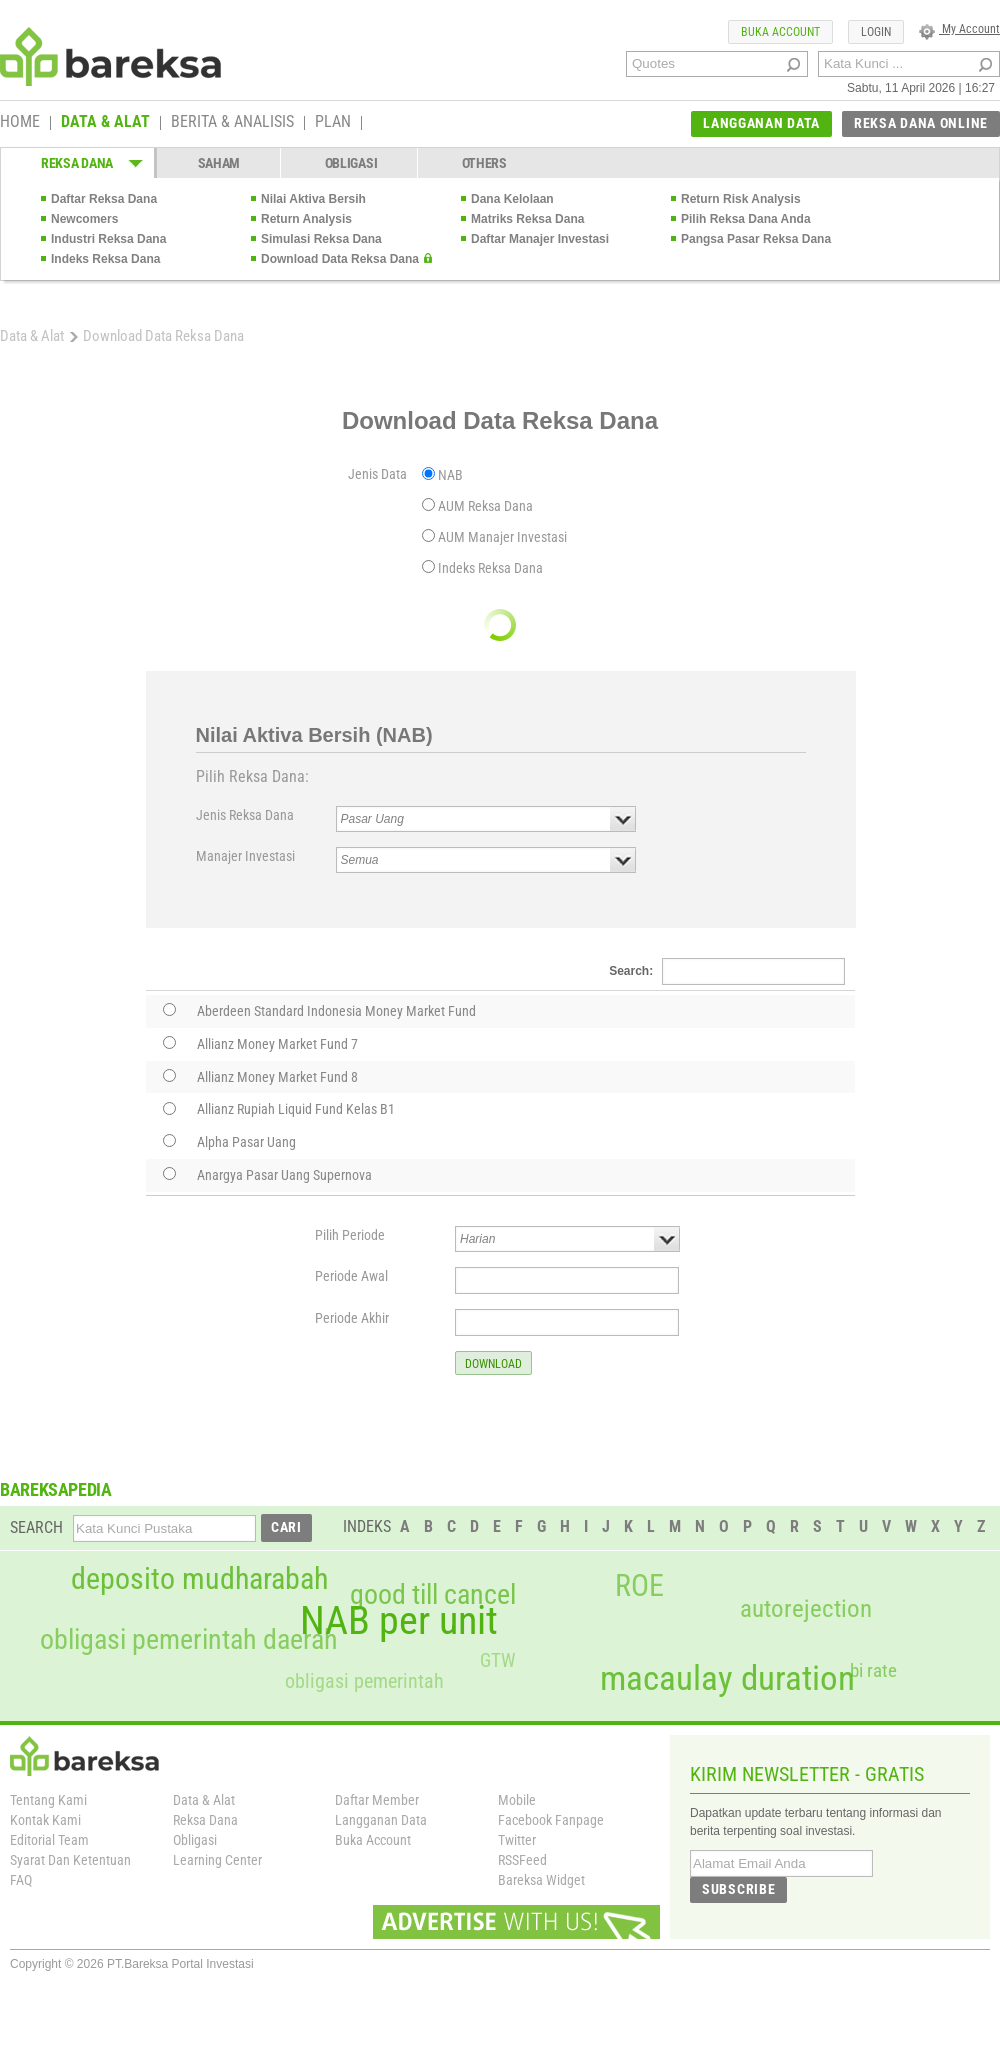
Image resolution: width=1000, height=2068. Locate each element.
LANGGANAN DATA (761, 123)
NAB (450, 475)
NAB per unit (399, 1621)
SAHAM (219, 163)
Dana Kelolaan (512, 199)
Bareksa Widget (541, 1880)
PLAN (333, 123)
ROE (639, 1586)
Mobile (517, 1800)
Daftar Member (377, 1800)
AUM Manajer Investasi (502, 537)
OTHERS (484, 163)
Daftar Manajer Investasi (540, 239)
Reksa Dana (205, 1820)
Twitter (517, 1840)
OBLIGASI (351, 163)
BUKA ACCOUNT (780, 32)
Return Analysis (306, 219)
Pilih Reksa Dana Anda (746, 219)
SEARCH (36, 1527)
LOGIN (876, 32)
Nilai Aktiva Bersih (313, 199)
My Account (959, 29)
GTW (497, 1660)
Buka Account (373, 1840)
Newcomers (84, 219)
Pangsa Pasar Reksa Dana (756, 239)
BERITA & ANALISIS (232, 123)
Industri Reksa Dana (108, 239)
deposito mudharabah (199, 1579)
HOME (20, 123)
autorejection (806, 1608)
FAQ (21, 1880)
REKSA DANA (77, 163)
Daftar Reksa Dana (104, 199)
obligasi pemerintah (364, 1681)
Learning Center (217, 1860)
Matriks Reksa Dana (527, 219)
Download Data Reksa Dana (340, 259)
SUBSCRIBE (738, 1889)
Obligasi (195, 1840)
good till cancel (433, 1595)
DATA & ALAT (105, 123)
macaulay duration (727, 1678)
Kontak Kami (45, 1820)
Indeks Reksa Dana (105, 259)
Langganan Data (381, 1820)
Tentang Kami (48, 1800)
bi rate (873, 1670)
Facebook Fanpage (551, 1820)
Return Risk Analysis (741, 199)
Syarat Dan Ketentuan (70, 1860)
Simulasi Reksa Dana (321, 239)
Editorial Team (49, 1840)
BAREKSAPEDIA (56, 1489)
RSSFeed (522, 1860)
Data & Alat (32, 336)
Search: (726, 971)
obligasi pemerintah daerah (189, 1640)
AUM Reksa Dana (485, 506)
